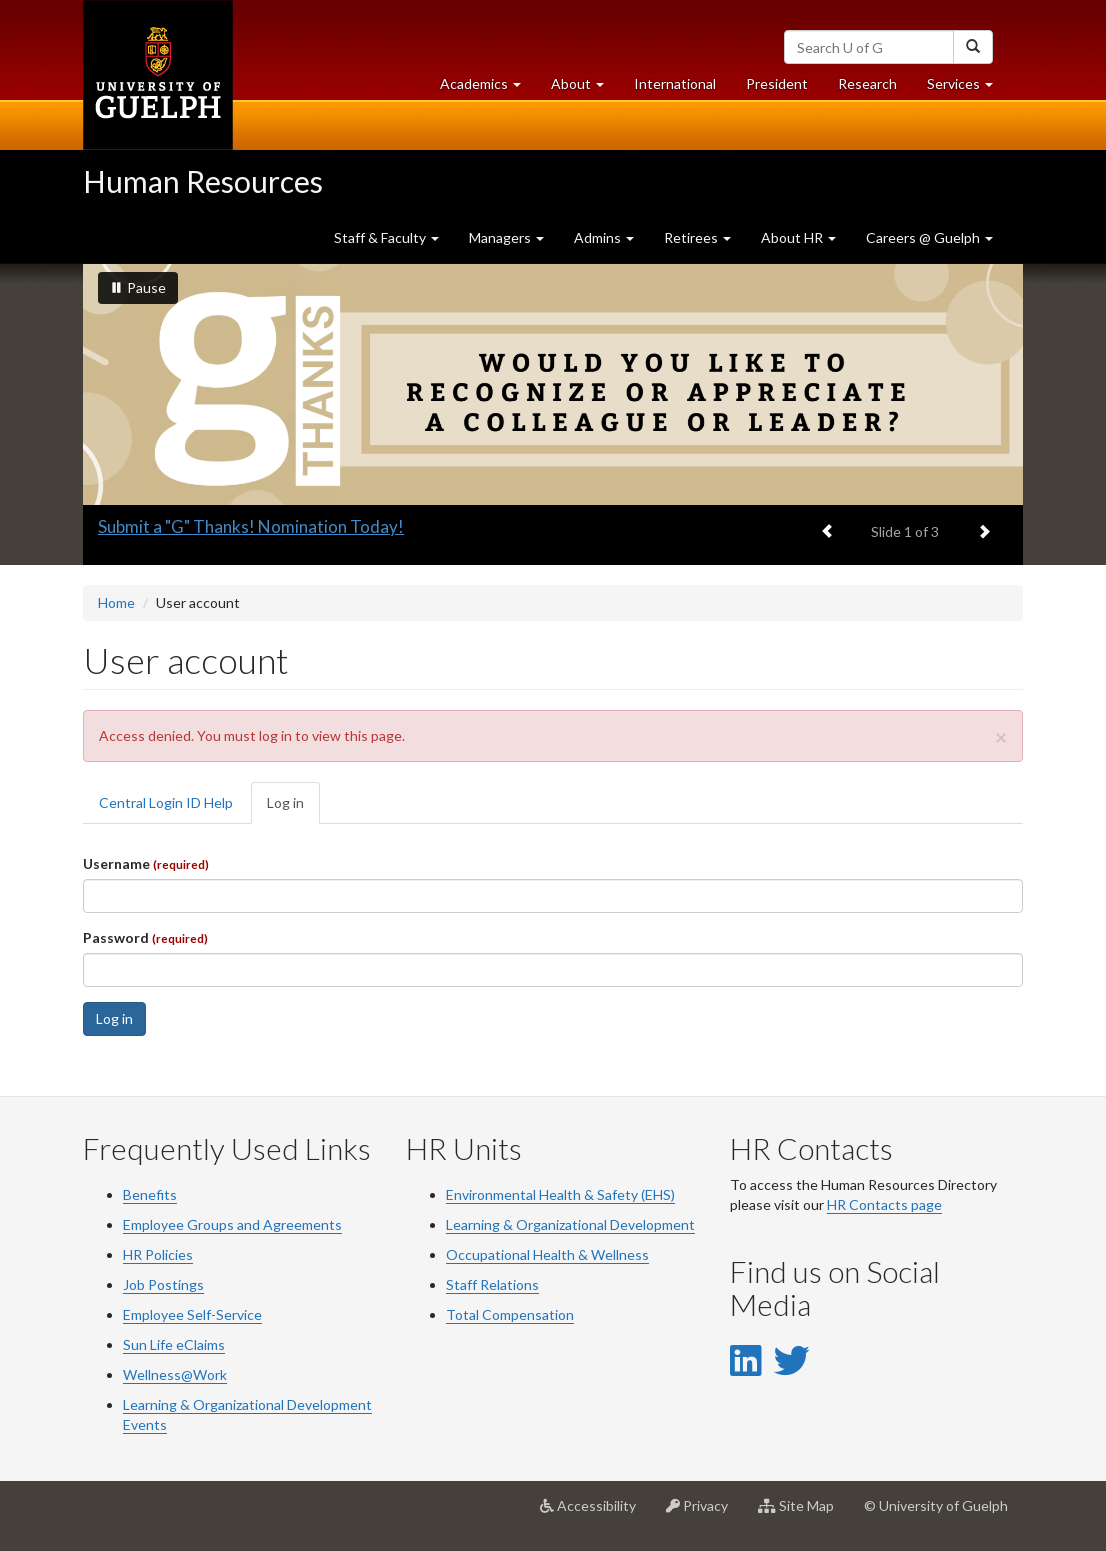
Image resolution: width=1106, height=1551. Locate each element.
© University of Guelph (936, 1505)
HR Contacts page (884, 1204)
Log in (293, 808)
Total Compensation (510, 1314)
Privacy (704, 1513)
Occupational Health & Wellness (547, 1254)
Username (146, 863)
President (777, 83)
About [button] (585, 88)
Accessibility (595, 1513)
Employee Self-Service (192, 1314)
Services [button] (967, 88)
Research (875, 88)
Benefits (150, 1194)
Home (116, 602)
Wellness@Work (175, 1374)
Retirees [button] (697, 237)
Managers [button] (506, 237)
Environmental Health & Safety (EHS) (560, 1194)
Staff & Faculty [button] (386, 237)
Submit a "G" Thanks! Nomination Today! (251, 526)
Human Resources (203, 181)
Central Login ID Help (166, 802)
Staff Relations (492, 1284)
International (675, 83)
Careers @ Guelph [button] (929, 237)
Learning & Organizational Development (570, 1224)
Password (145, 937)
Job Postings (163, 1284)
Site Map (803, 1513)
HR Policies (158, 1254)
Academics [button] (488, 88)
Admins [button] (604, 237)
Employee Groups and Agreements (232, 1224)
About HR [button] (798, 237)
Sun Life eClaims (174, 1344)
